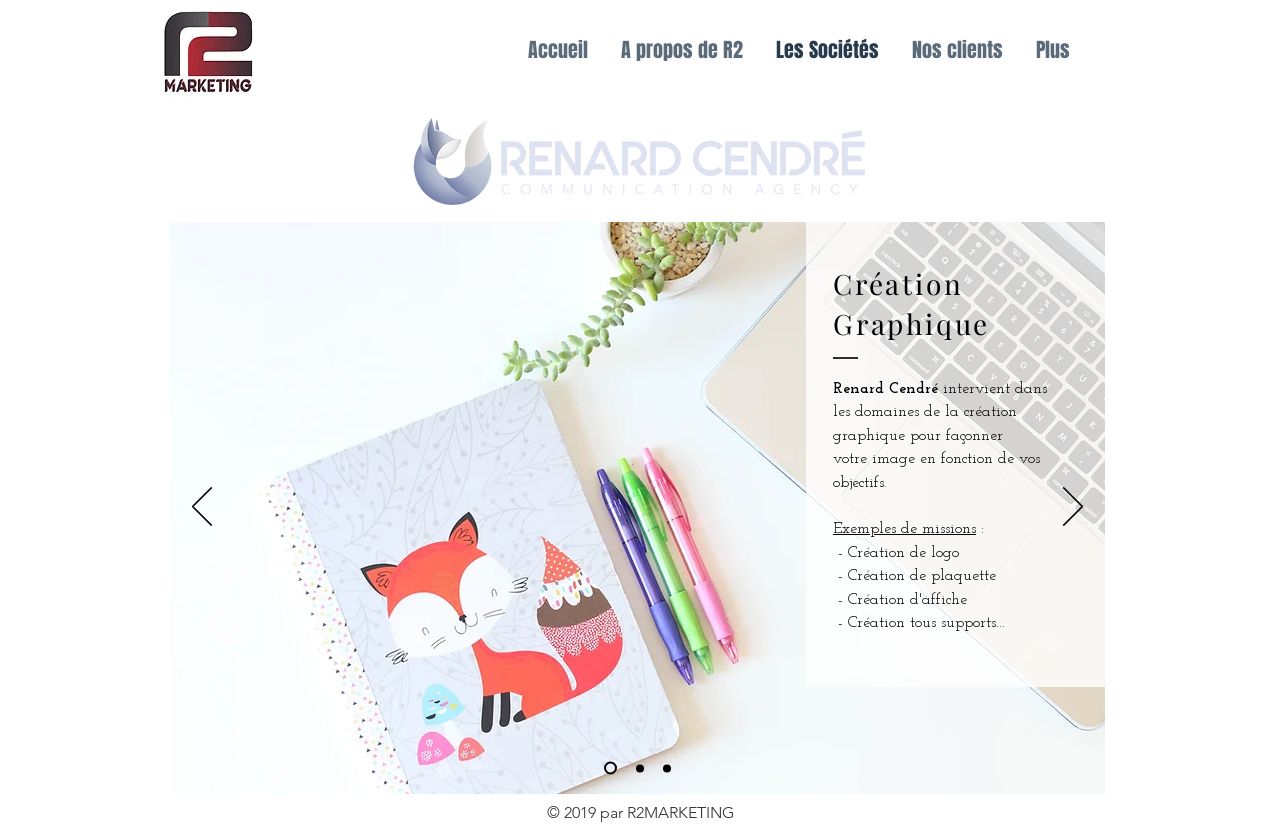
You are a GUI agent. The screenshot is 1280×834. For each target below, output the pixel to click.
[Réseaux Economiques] (667, 768)
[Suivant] (1073, 508)
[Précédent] (202, 508)
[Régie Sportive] (610, 768)
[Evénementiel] (640, 768)
